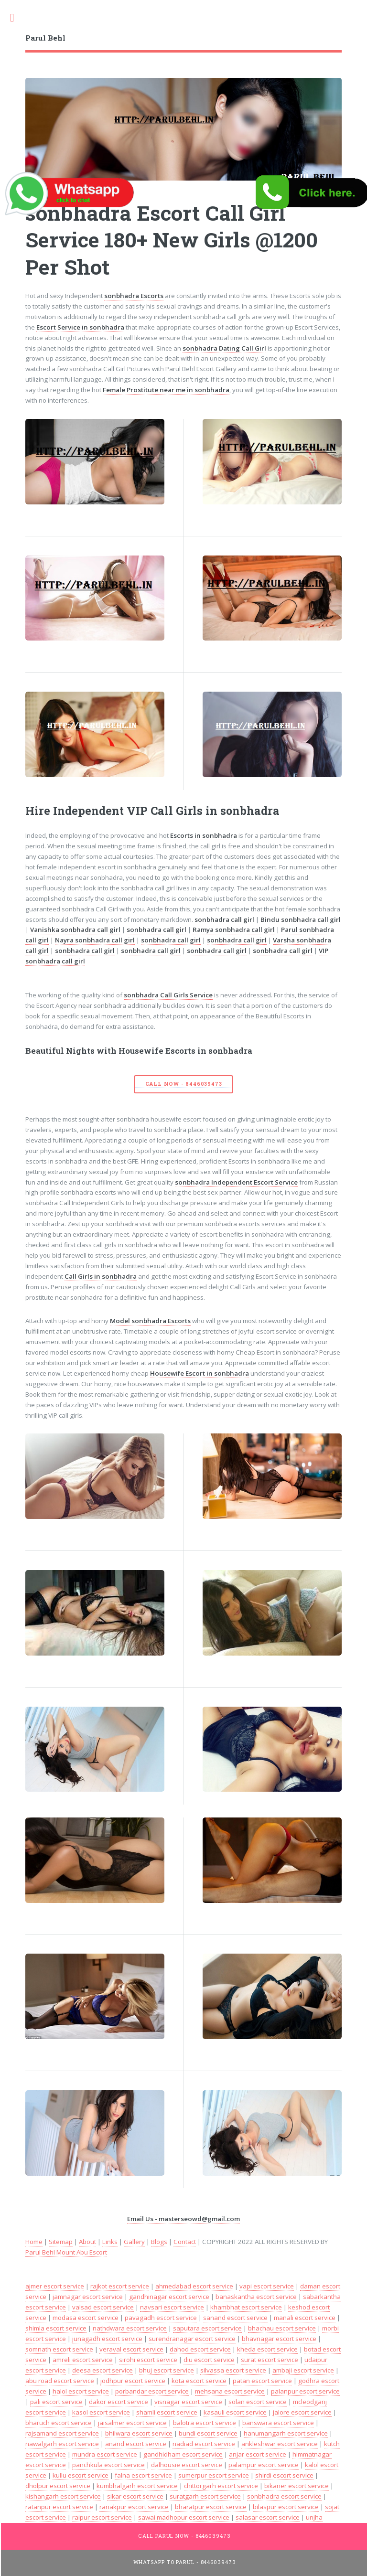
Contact (184, 2241)
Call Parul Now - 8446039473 (184, 2536)
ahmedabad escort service (194, 2286)
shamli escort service (166, 2412)
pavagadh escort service (161, 2317)
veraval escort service (131, 2349)
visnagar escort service (188, 2401)
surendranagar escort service (192, 2338)
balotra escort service (204, 2422)
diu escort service (209, 2359)
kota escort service (199, 2380)
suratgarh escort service (205, 2496)
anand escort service (135, 2443)
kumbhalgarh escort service (137, 2485)
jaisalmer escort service (132, 2422)
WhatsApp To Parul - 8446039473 (184, 2562)
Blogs (159, 2241)
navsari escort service (172, 2307)
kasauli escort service (235, 2412)
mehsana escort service (230, 2391)
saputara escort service (207, 2328)
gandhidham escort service (183, 2454)
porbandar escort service (152, 2391)
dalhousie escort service (186, 2464)
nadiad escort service (204, 2443)
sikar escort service (135, 2496)
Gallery (134, 2241)
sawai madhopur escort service (183, 2517)
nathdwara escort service (130, 2328)
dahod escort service (200, 2349)
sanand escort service (235, 2317)
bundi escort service (208, 2433)
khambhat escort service (246, 2307)
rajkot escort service (119, 2286)
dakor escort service (118, 2401)
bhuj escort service (166, 2370)
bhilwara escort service (139, 2433)
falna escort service (143, 2475)
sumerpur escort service (213, 2475)
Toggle (17, 18)
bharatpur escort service (211, 2506)
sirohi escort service (148, 2359)
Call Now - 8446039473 (183, 1083)
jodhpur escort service (132, 2380)
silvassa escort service (233, 2370)
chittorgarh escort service (221, 2485)
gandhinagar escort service (169, 2296)
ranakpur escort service (134, 2506)
